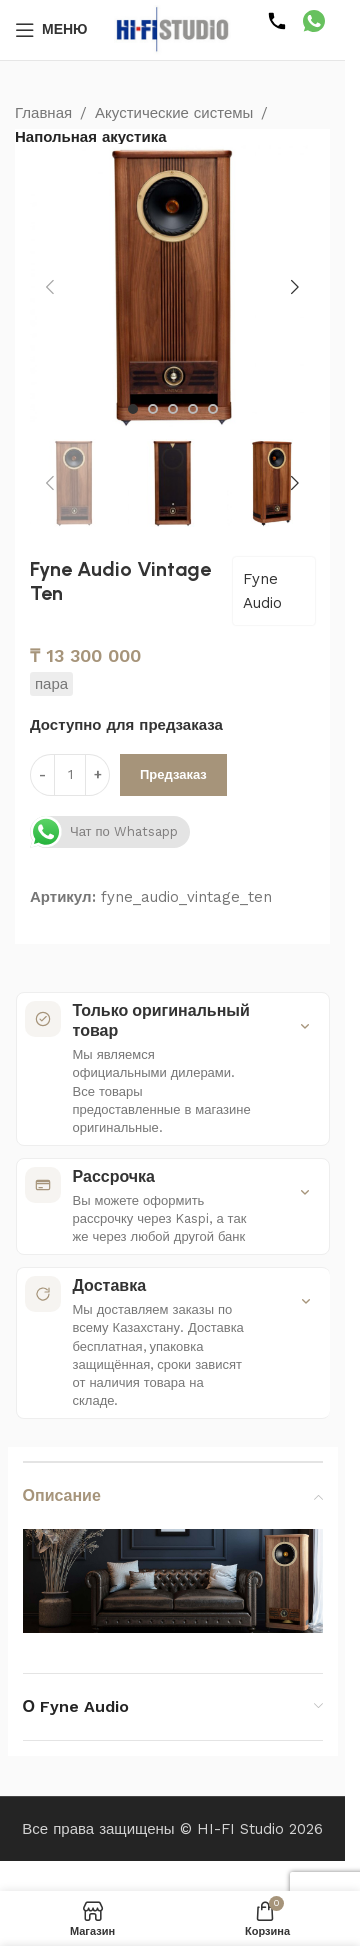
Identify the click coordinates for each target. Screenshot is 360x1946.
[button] (50, 287)
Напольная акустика (91, 137)
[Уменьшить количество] (42, 775)
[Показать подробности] (305, 1026)
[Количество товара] (70, 775)
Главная (43, 113)
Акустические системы (174, 113)
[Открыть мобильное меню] (51, 30)
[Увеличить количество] (97, 775)
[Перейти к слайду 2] (153, 409)
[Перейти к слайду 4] (193, 409)
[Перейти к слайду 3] (173, 409)
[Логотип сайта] (173, 29)
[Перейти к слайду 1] (133, 409)
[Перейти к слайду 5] (213, 409)
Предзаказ (173, 774)
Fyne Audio (262, 591)
